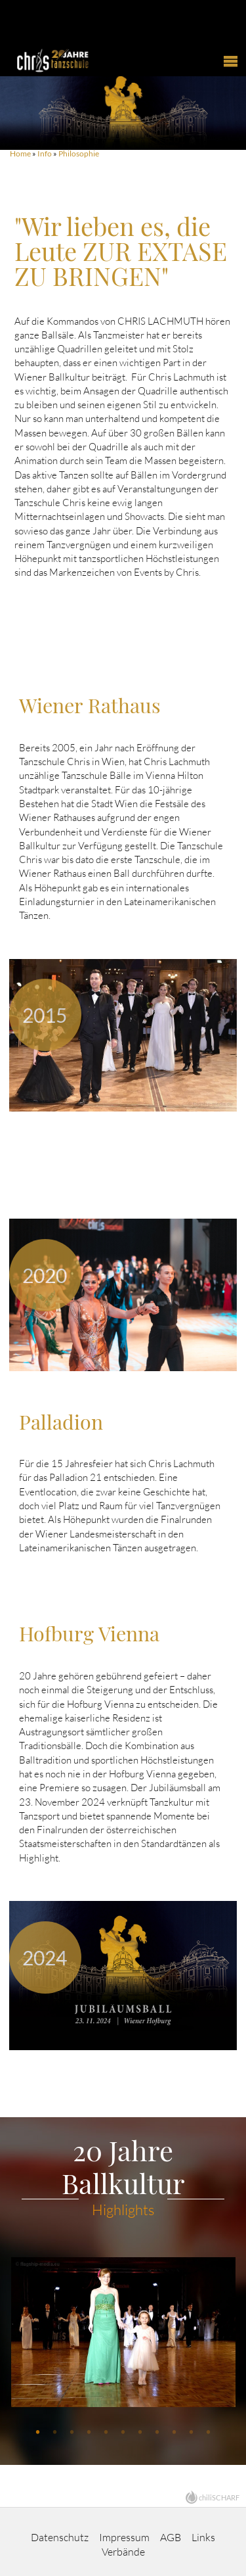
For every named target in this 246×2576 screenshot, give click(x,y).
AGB (170, 2537)
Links (203, 2537)
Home (20, 153)
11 (208, 2432)
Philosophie (78, 153)
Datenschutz (60, 2537)
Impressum (124, 2537)
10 (191, 2432)
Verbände (123, 2551)
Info (44, 153)
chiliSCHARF (219, 2497)
